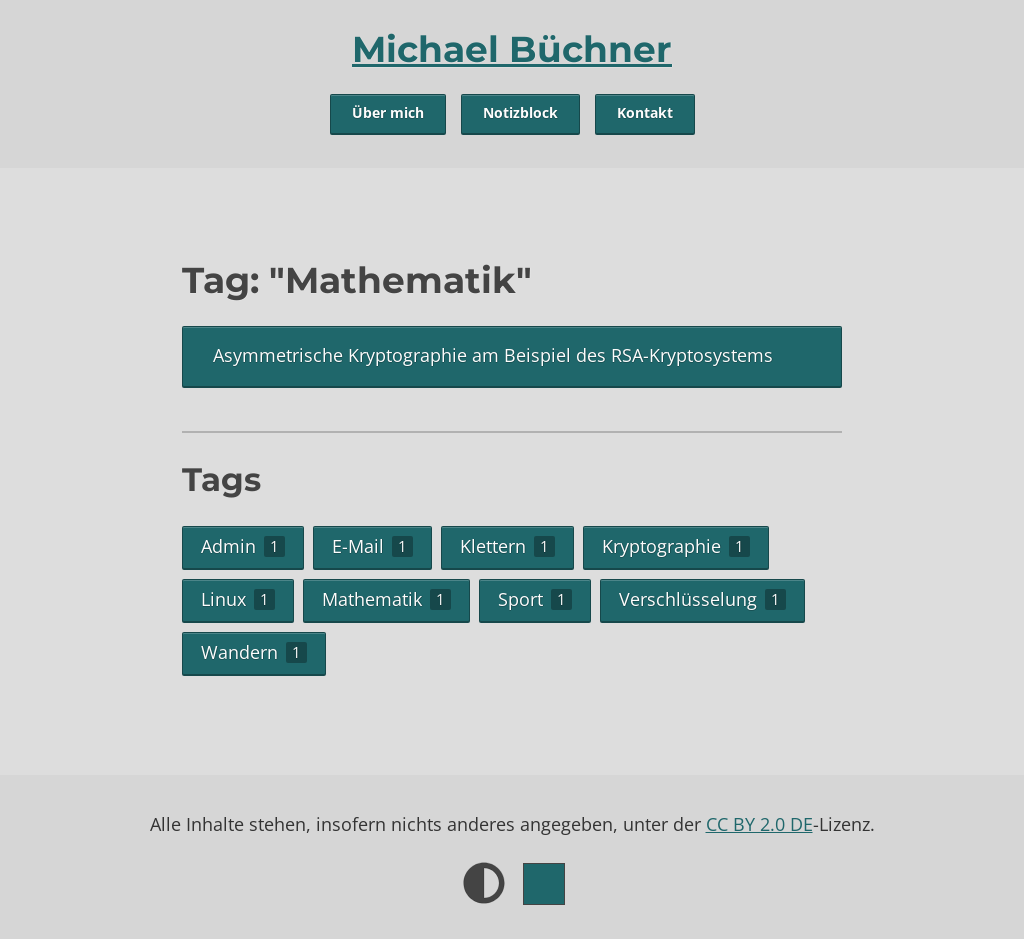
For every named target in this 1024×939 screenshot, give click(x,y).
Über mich (388, 113)
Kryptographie (676, 546)
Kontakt (645, 113)
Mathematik (386, 599)
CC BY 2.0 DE (759, 824)
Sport (535, 599)
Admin (243, 546)
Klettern (507, 546)
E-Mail (372, 546)
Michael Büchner (512, 49)
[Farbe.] (544, 884)
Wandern (254, 652)
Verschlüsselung (702, 599)
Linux (238, 599)
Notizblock (520, 113)
